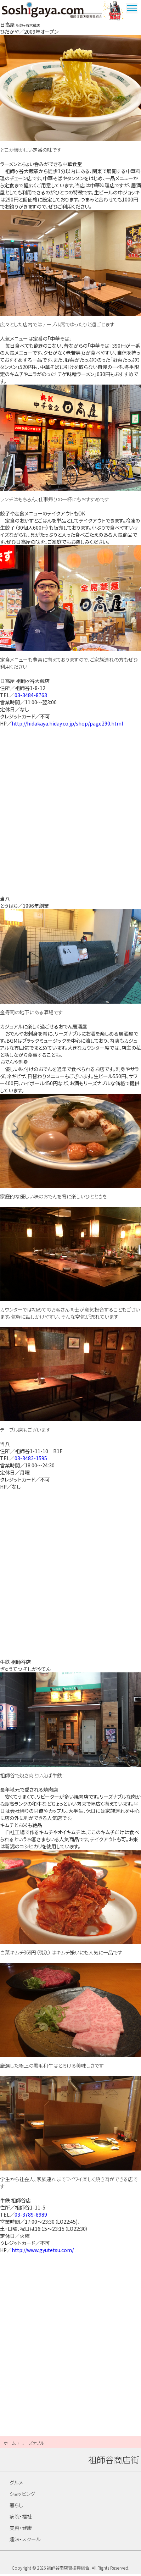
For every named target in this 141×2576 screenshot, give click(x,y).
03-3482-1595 (31, 1459)
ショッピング (22, 2495)
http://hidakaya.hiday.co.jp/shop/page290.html (67, 725)
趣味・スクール (25, 2540)
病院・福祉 (21, 2518)
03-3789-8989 (31, 2215)
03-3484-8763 (31, 696)
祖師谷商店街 (52, 11)
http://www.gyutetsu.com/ (43, 2251)
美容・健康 (21, 2529)
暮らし (16, 2506)
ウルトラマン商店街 (113, 11)
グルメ (16, 2484)
